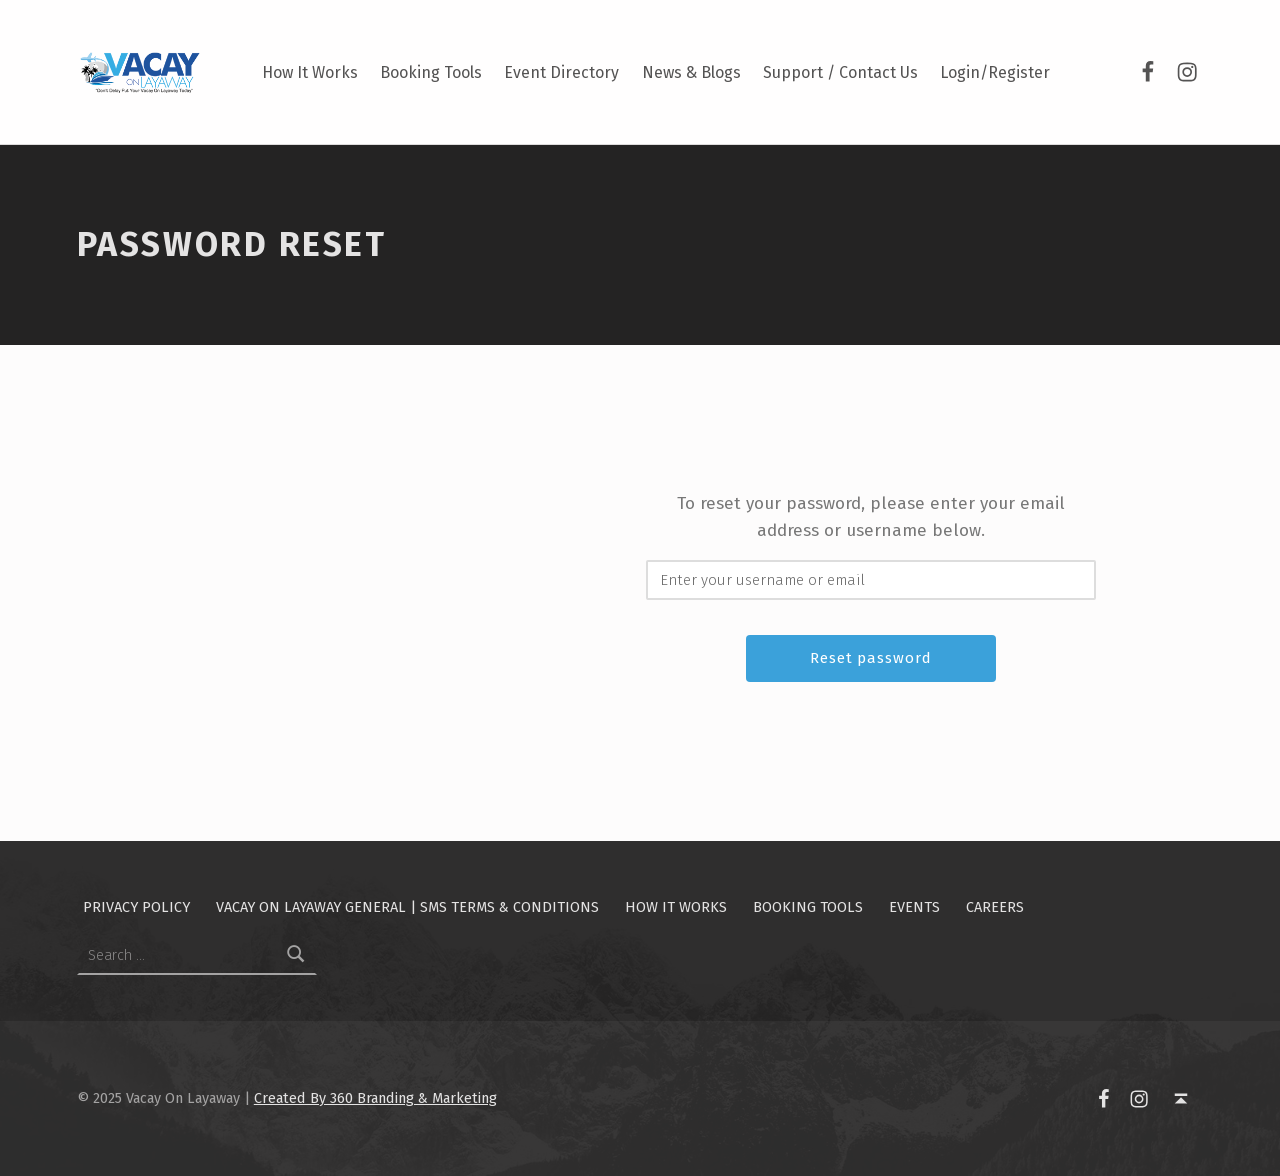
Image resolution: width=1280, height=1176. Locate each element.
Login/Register (995, 72)
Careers (995, 907)
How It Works (310, 72)
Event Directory (561, 72)
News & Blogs (691, 72)
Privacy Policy (136, 907)
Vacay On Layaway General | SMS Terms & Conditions (407, 907)
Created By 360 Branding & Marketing (375, 1098)
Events (914, 907)
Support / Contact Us (840, 72)
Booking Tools (431, 72)
